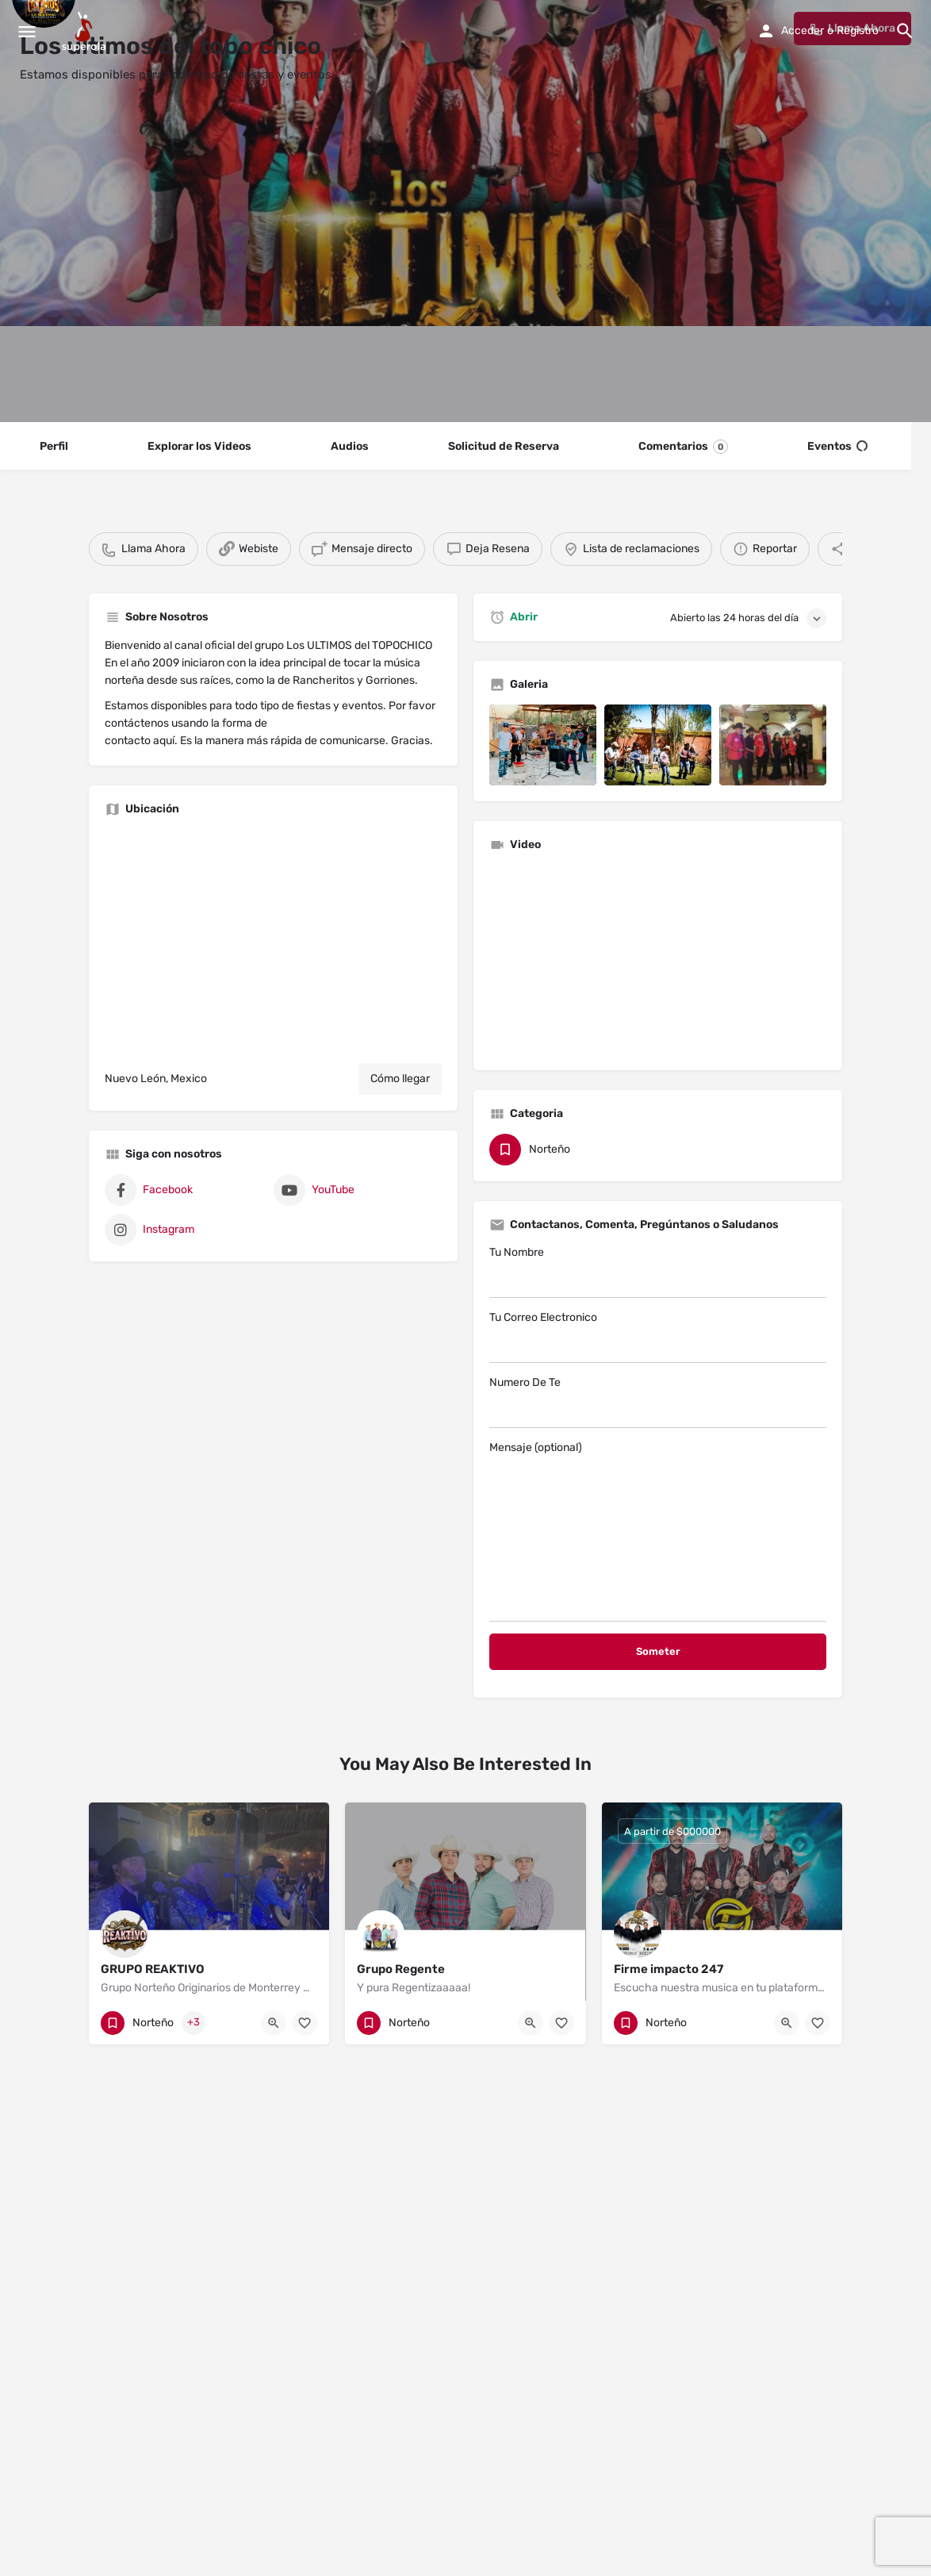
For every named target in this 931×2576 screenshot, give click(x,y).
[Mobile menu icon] (27, 32)
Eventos (837, 447)
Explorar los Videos (199, 446)
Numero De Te (657, 1402)
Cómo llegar (400, 1078)
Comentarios (683, 447)
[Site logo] (85, 32)
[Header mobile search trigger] (905, 31)
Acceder (802, 30)
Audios (350, 446)
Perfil (54, 446)
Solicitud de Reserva (503, 446)
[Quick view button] (273, 2023)
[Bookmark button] (304, 2023)
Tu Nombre (657, 1272)
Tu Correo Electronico (657, 1337)
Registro (858, 30)
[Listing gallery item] (542, 744)
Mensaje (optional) (657, 1531)
